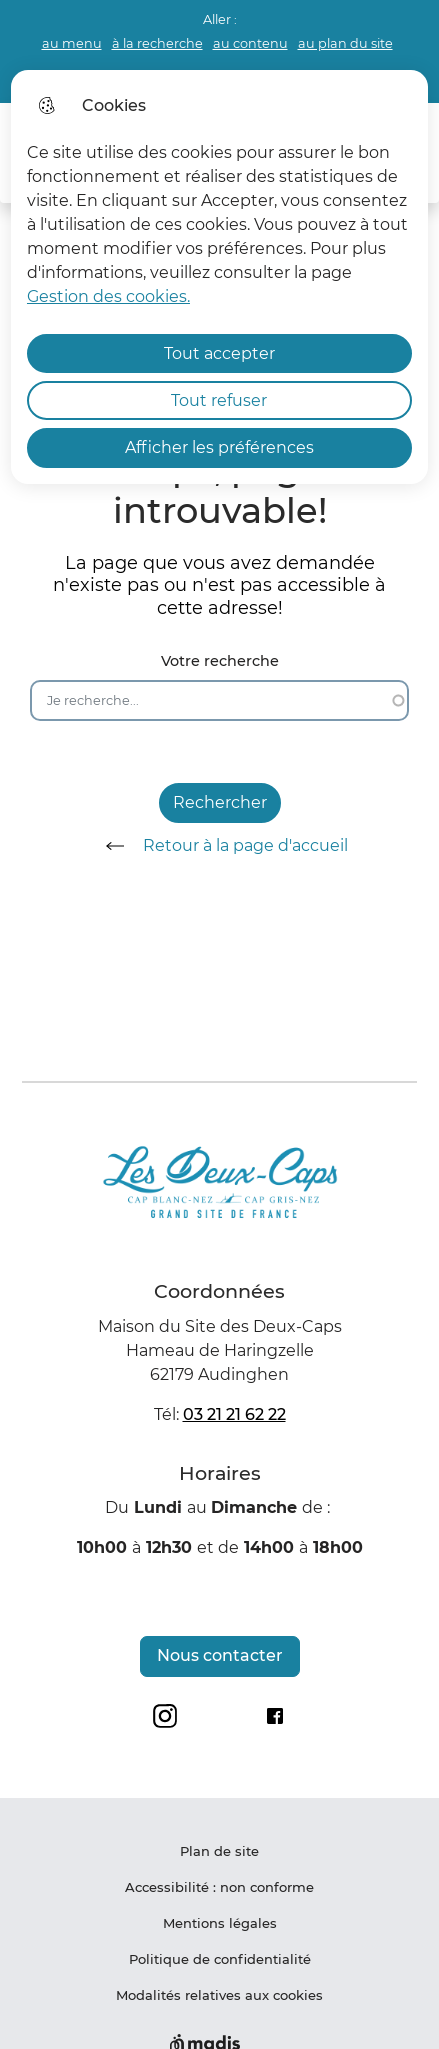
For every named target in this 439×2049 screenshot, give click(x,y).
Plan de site (219, 1851)
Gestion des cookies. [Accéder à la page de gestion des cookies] (108, 296)
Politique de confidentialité (220, 1959)
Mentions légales (220, 1923)
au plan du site (345, 43)
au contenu (250, 43)
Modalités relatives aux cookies (219, 1995)
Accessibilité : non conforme (219, 1887)
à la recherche (157, 43)
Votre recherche (220, 661)
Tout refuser (219, 400)
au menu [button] (72, 43)
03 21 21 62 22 (234, 1414)
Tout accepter (219, 353)
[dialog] (219, 277)
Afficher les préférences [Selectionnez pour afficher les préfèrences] (219, 447)
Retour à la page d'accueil (220, 846)
